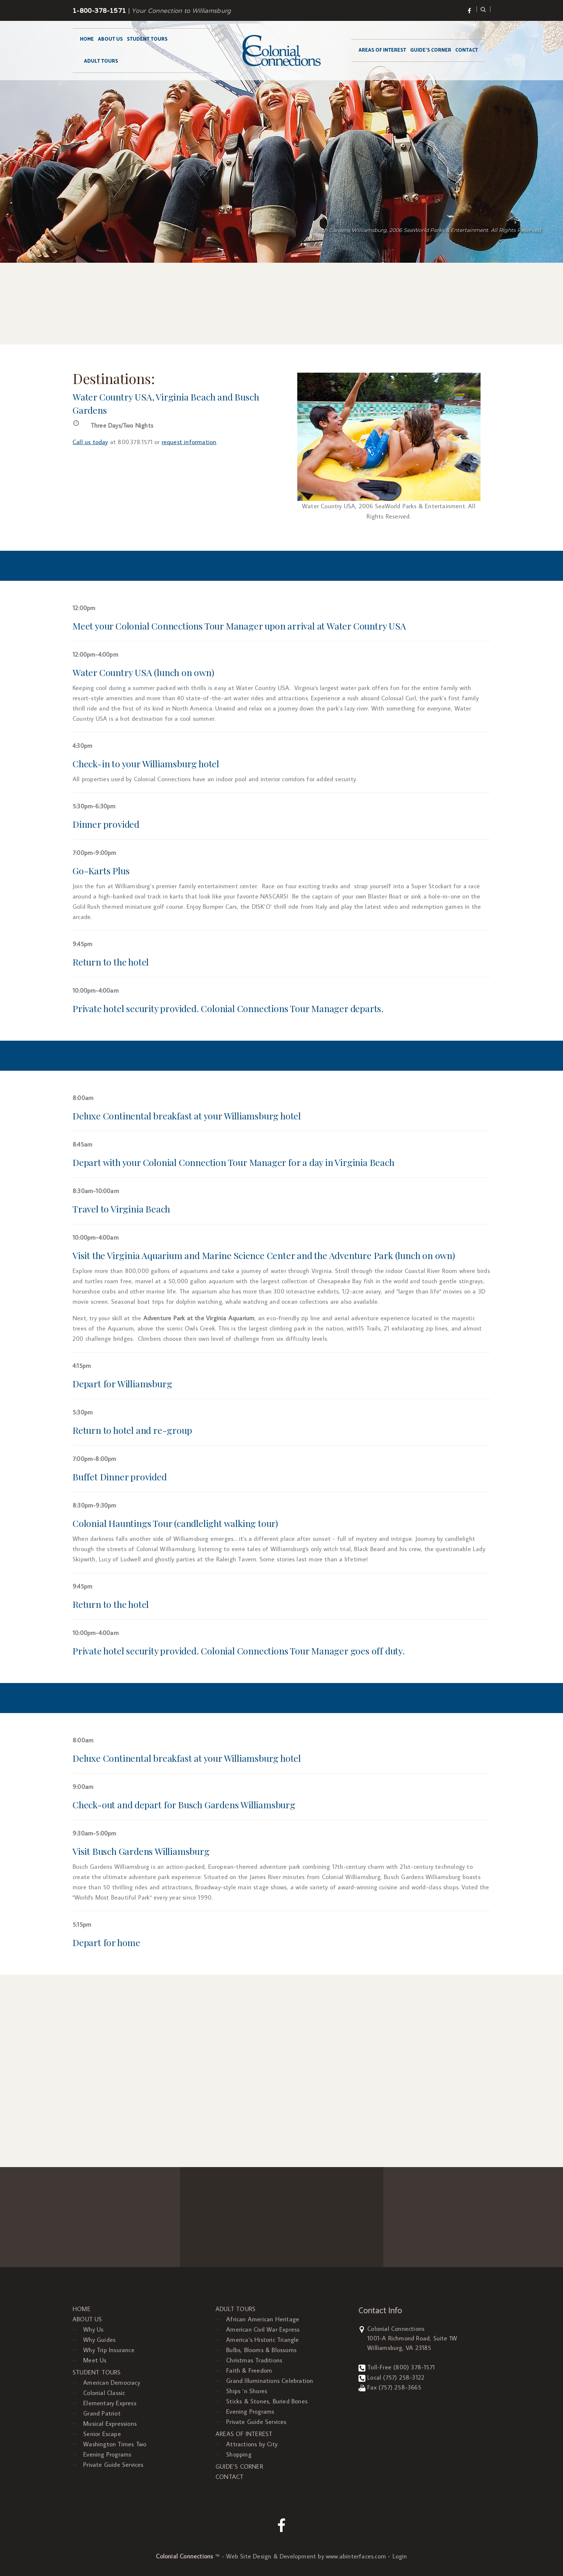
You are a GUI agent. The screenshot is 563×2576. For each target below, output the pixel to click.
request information (189, 442)
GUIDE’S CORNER (430, 50)
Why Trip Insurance (109, 2350)
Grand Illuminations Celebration (269, 2381)
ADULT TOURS (101, 61)
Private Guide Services (113, 2465)
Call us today (90, 442)
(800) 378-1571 (414, 2367)
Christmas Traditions (254, 2360)
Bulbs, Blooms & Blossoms (261, 2350)
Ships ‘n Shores (246, 2391)
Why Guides (99, 2340)
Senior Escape (102, 2434)
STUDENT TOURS (147, 39)
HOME (87, 39)
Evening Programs (107, 2454)
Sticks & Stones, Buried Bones (267, 2401)
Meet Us (94, 2360)
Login (400, 2556)
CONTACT (466, 50)
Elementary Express (109, 2403)
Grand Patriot (102, 2413)
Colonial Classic (104, 2393)
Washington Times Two (114, 2444)
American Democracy (111, 2382)
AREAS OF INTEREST (382, 50)
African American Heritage (262, 2319)
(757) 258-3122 (403, 2377)
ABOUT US (110, 39)
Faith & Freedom (249, 2370)
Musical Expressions (110, 2424)
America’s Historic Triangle (262, 2340)
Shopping (238, 2454)
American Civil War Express (262, 2329)
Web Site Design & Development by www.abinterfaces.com (306, 2556)
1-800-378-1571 (99, 11)
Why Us (93, 2329)
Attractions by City (251, 2444)
